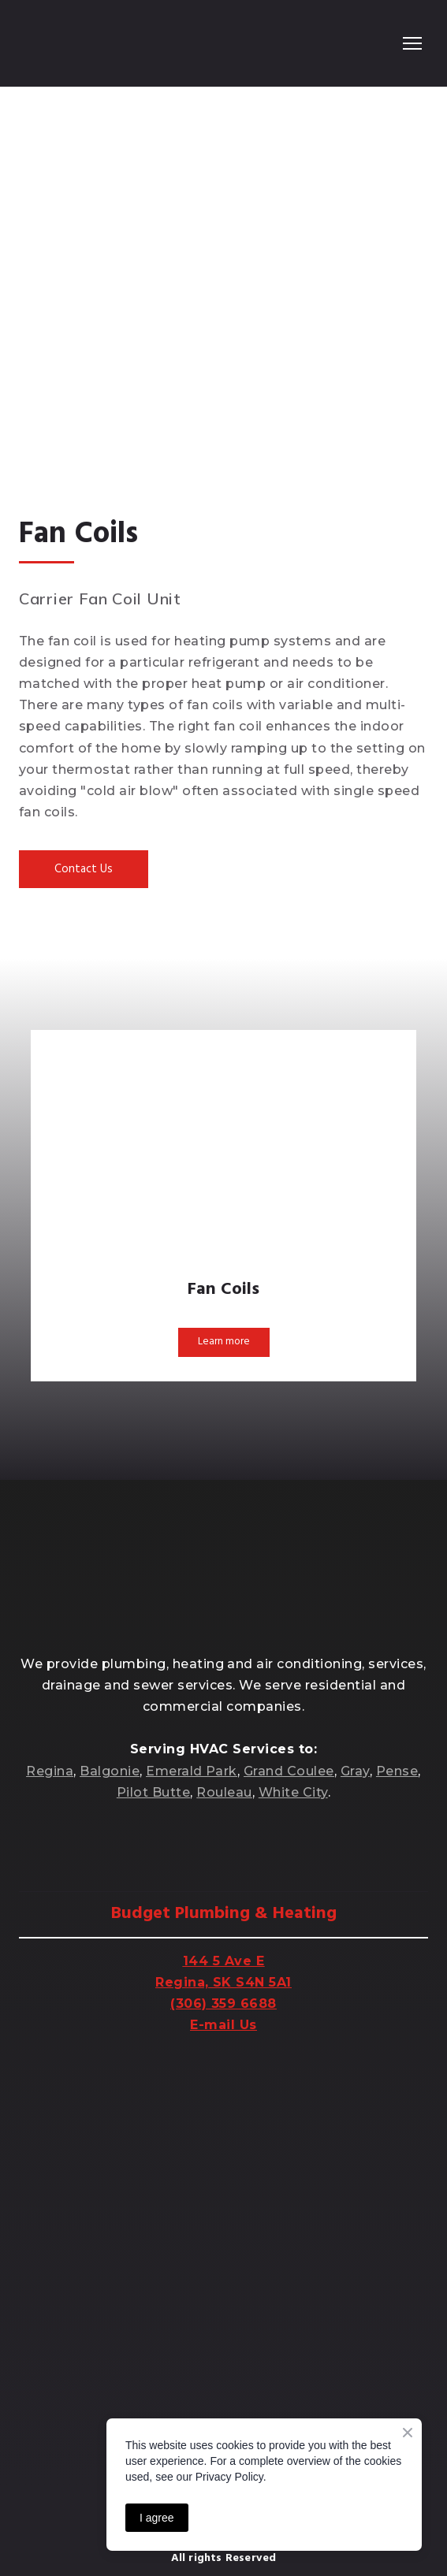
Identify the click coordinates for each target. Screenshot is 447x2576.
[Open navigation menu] (412, 43)
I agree (157, 2517)
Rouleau (223, 1792)
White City (293, 1792)
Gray (355, 1771)
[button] (83, 869)
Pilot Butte (153, 1792)
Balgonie (110, 1771)
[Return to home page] (83, 43)
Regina (49, 1771)
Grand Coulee (289, 1771)
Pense (397, 1771)
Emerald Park (191, 1771)
